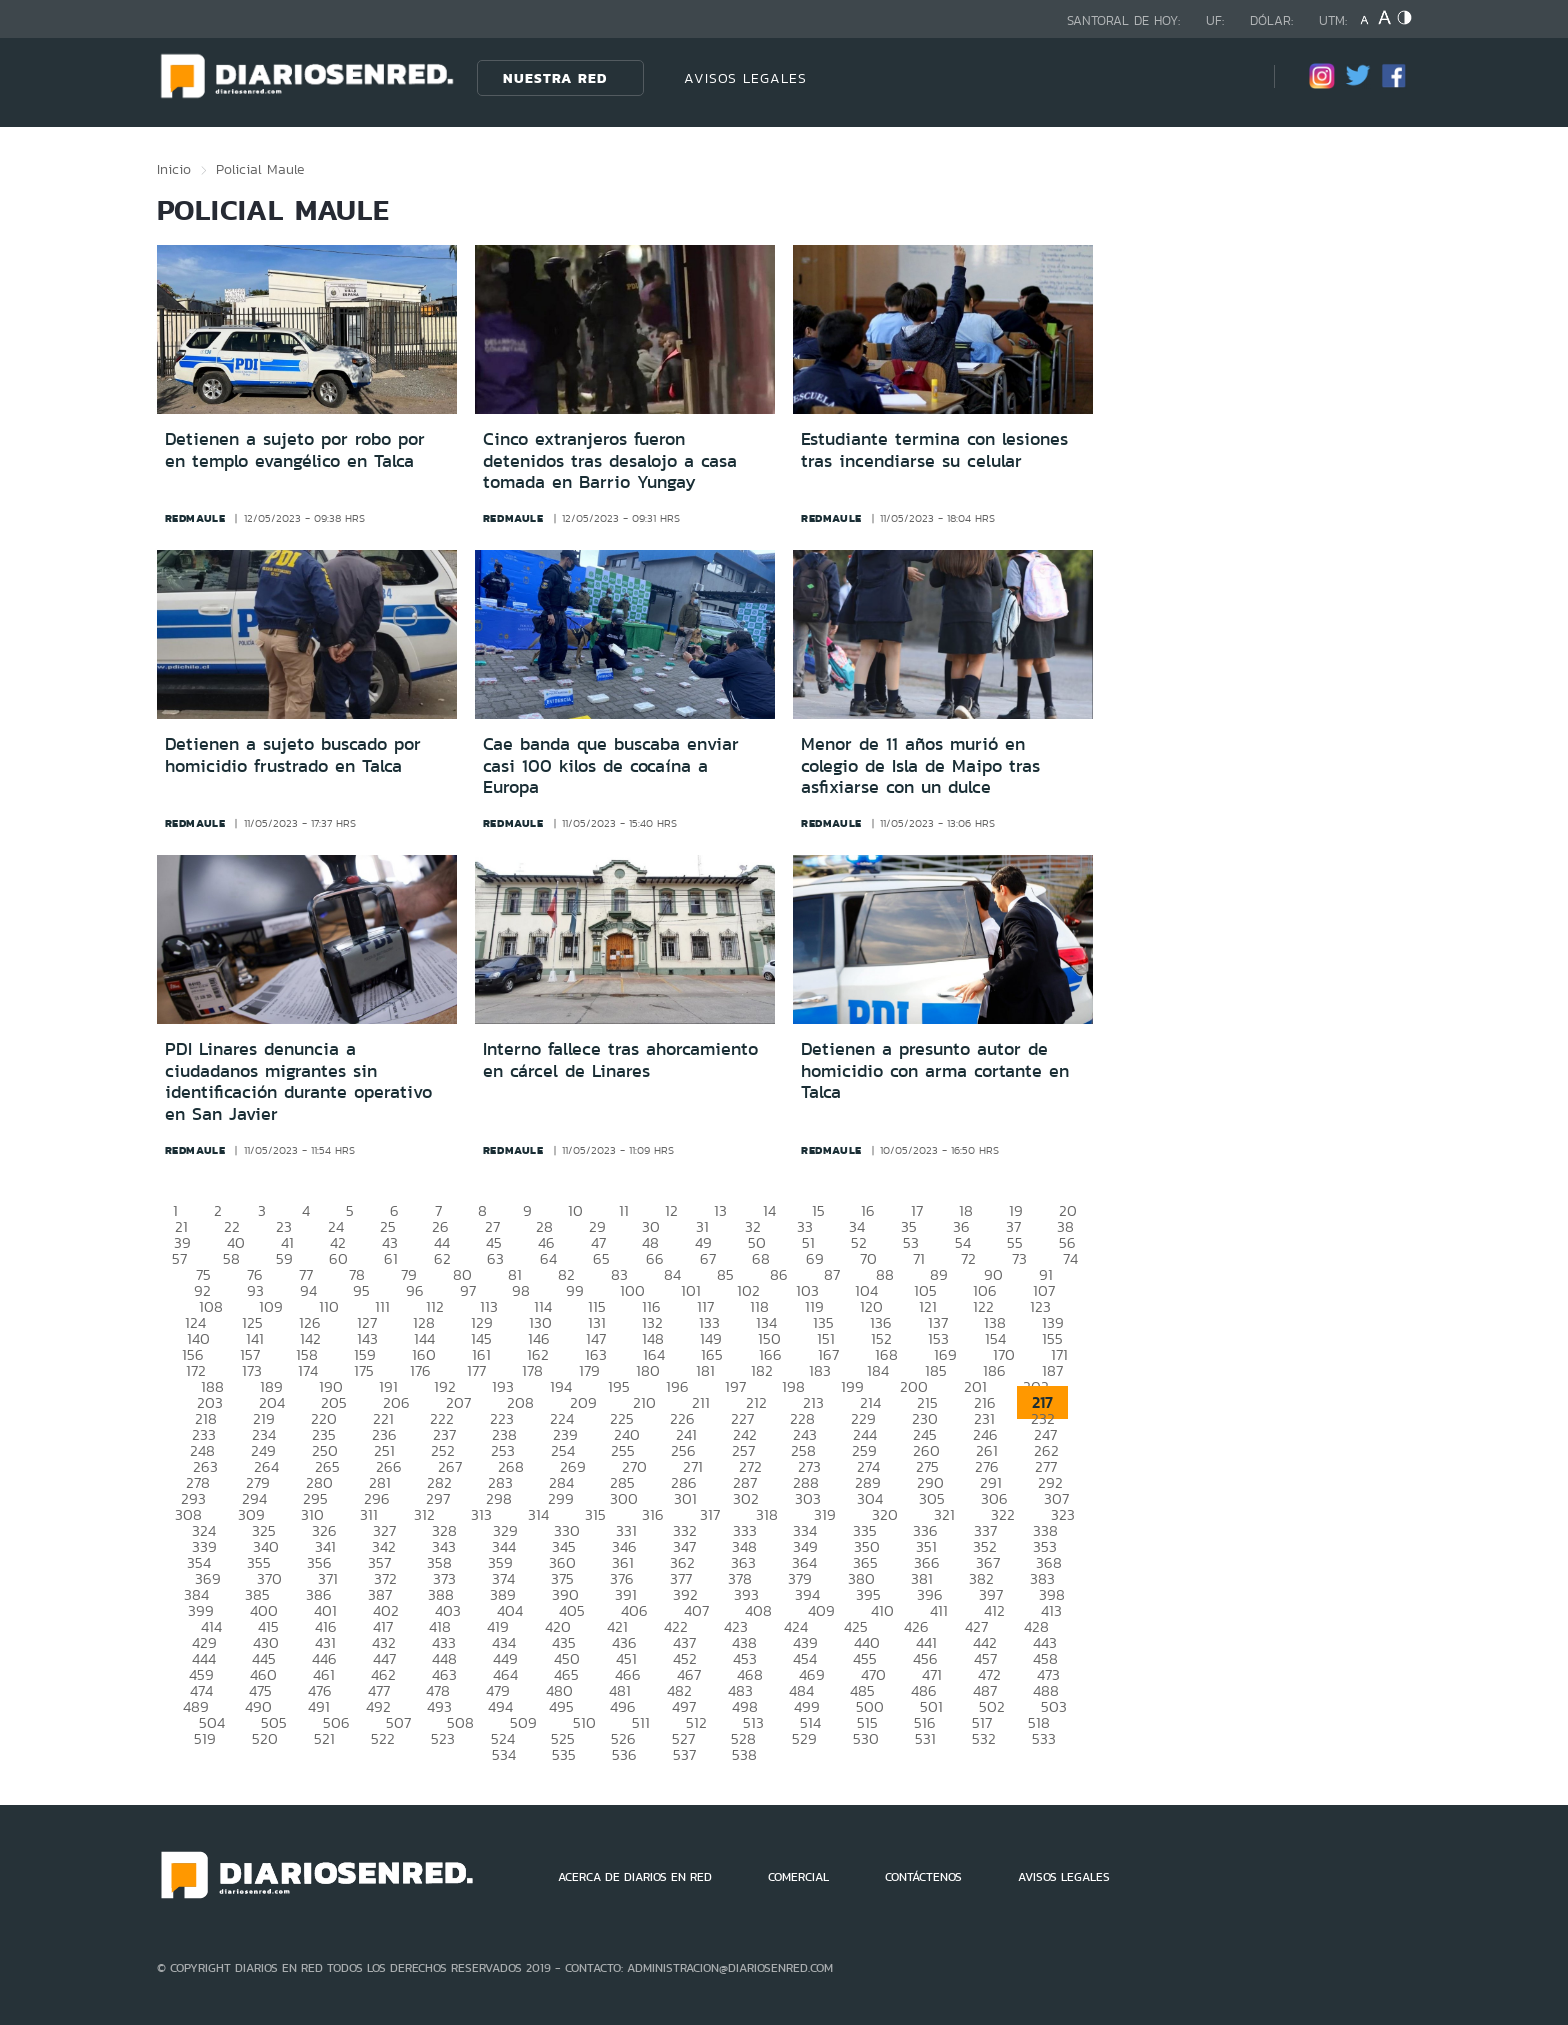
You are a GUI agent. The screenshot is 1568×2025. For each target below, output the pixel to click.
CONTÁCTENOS (923, 1877)
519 (205, 1738)
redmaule (195, 518)
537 (684, 1754)
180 (648, 1370)
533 (1044, 1738)
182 (762, 1370)
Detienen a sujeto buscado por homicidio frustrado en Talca (293, 755)
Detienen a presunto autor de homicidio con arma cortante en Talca (935, 1070)
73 (1019, 1258)
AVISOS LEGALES (745, 78)
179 (589, 1370)
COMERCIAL (798, 1877)
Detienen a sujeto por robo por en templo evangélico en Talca (295, 450)
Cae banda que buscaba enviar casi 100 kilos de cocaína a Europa (611, 765)
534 (504, 1754)
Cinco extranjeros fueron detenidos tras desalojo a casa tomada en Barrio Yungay (610, 460)
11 (624, 1210)
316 (653, 1514)
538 (744, 1754)
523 (443, 1738)
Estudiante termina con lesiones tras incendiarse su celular (934, 450)
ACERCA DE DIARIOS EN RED (635, 1877)
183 (820, 1370)
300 (624, 1498)
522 (383, 1738)
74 (1070, 1258)
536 (624, 1754)
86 (779, 1274)
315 (595, 1514)
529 (804, 1738)
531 (925, 1738)
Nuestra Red (555, 78)
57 (179, 1258)
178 (532, 1370)
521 (324, 1738)
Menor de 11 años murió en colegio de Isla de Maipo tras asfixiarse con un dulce (920, 765)
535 (564, 1754)
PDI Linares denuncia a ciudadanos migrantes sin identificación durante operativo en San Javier (298, 1081)
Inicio (174, 169)
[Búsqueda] (1229, 77)
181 (705, 1370)
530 (866, 1738)
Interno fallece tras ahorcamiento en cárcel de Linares (620, 1060)
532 (984, 1738)
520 (265, 1738)
